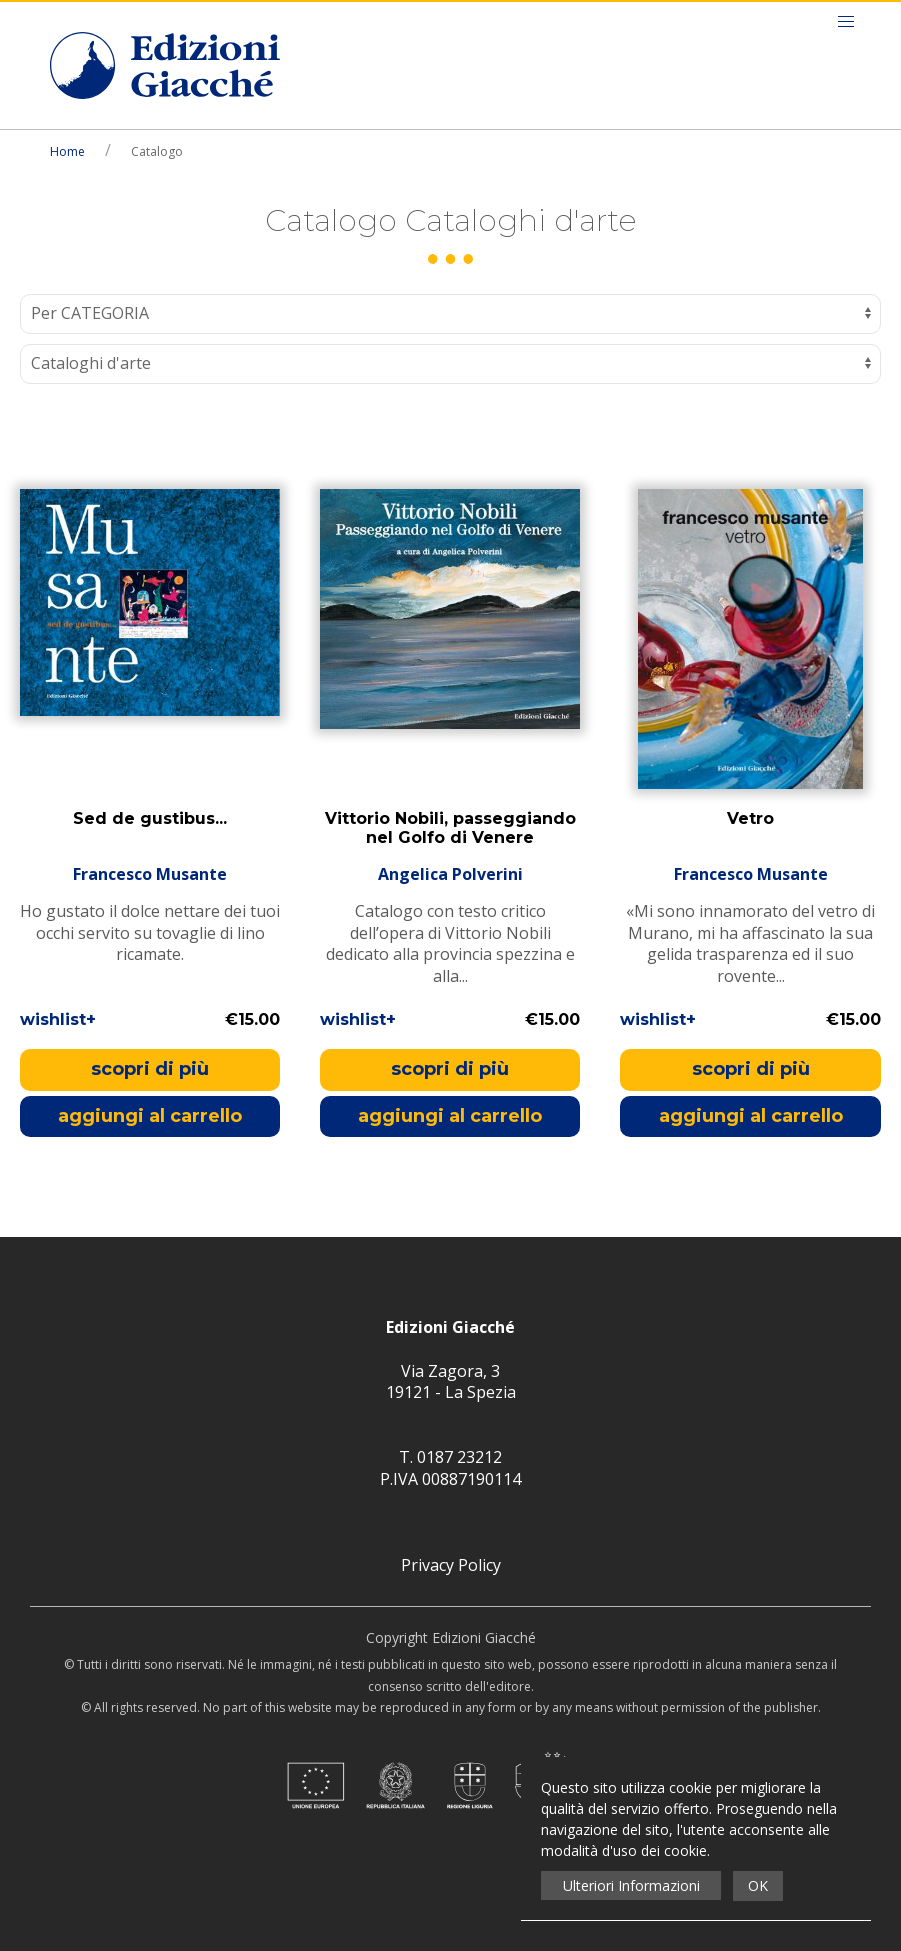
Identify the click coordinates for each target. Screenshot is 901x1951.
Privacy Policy (451, 1565)
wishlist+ (58, 1019)
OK (758, 1885)
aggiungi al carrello (150, 1116)
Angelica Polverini (450, 874)
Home (67, 151)
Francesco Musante (150, 874)
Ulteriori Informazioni (631, 1885)
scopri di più (150, 1069)
